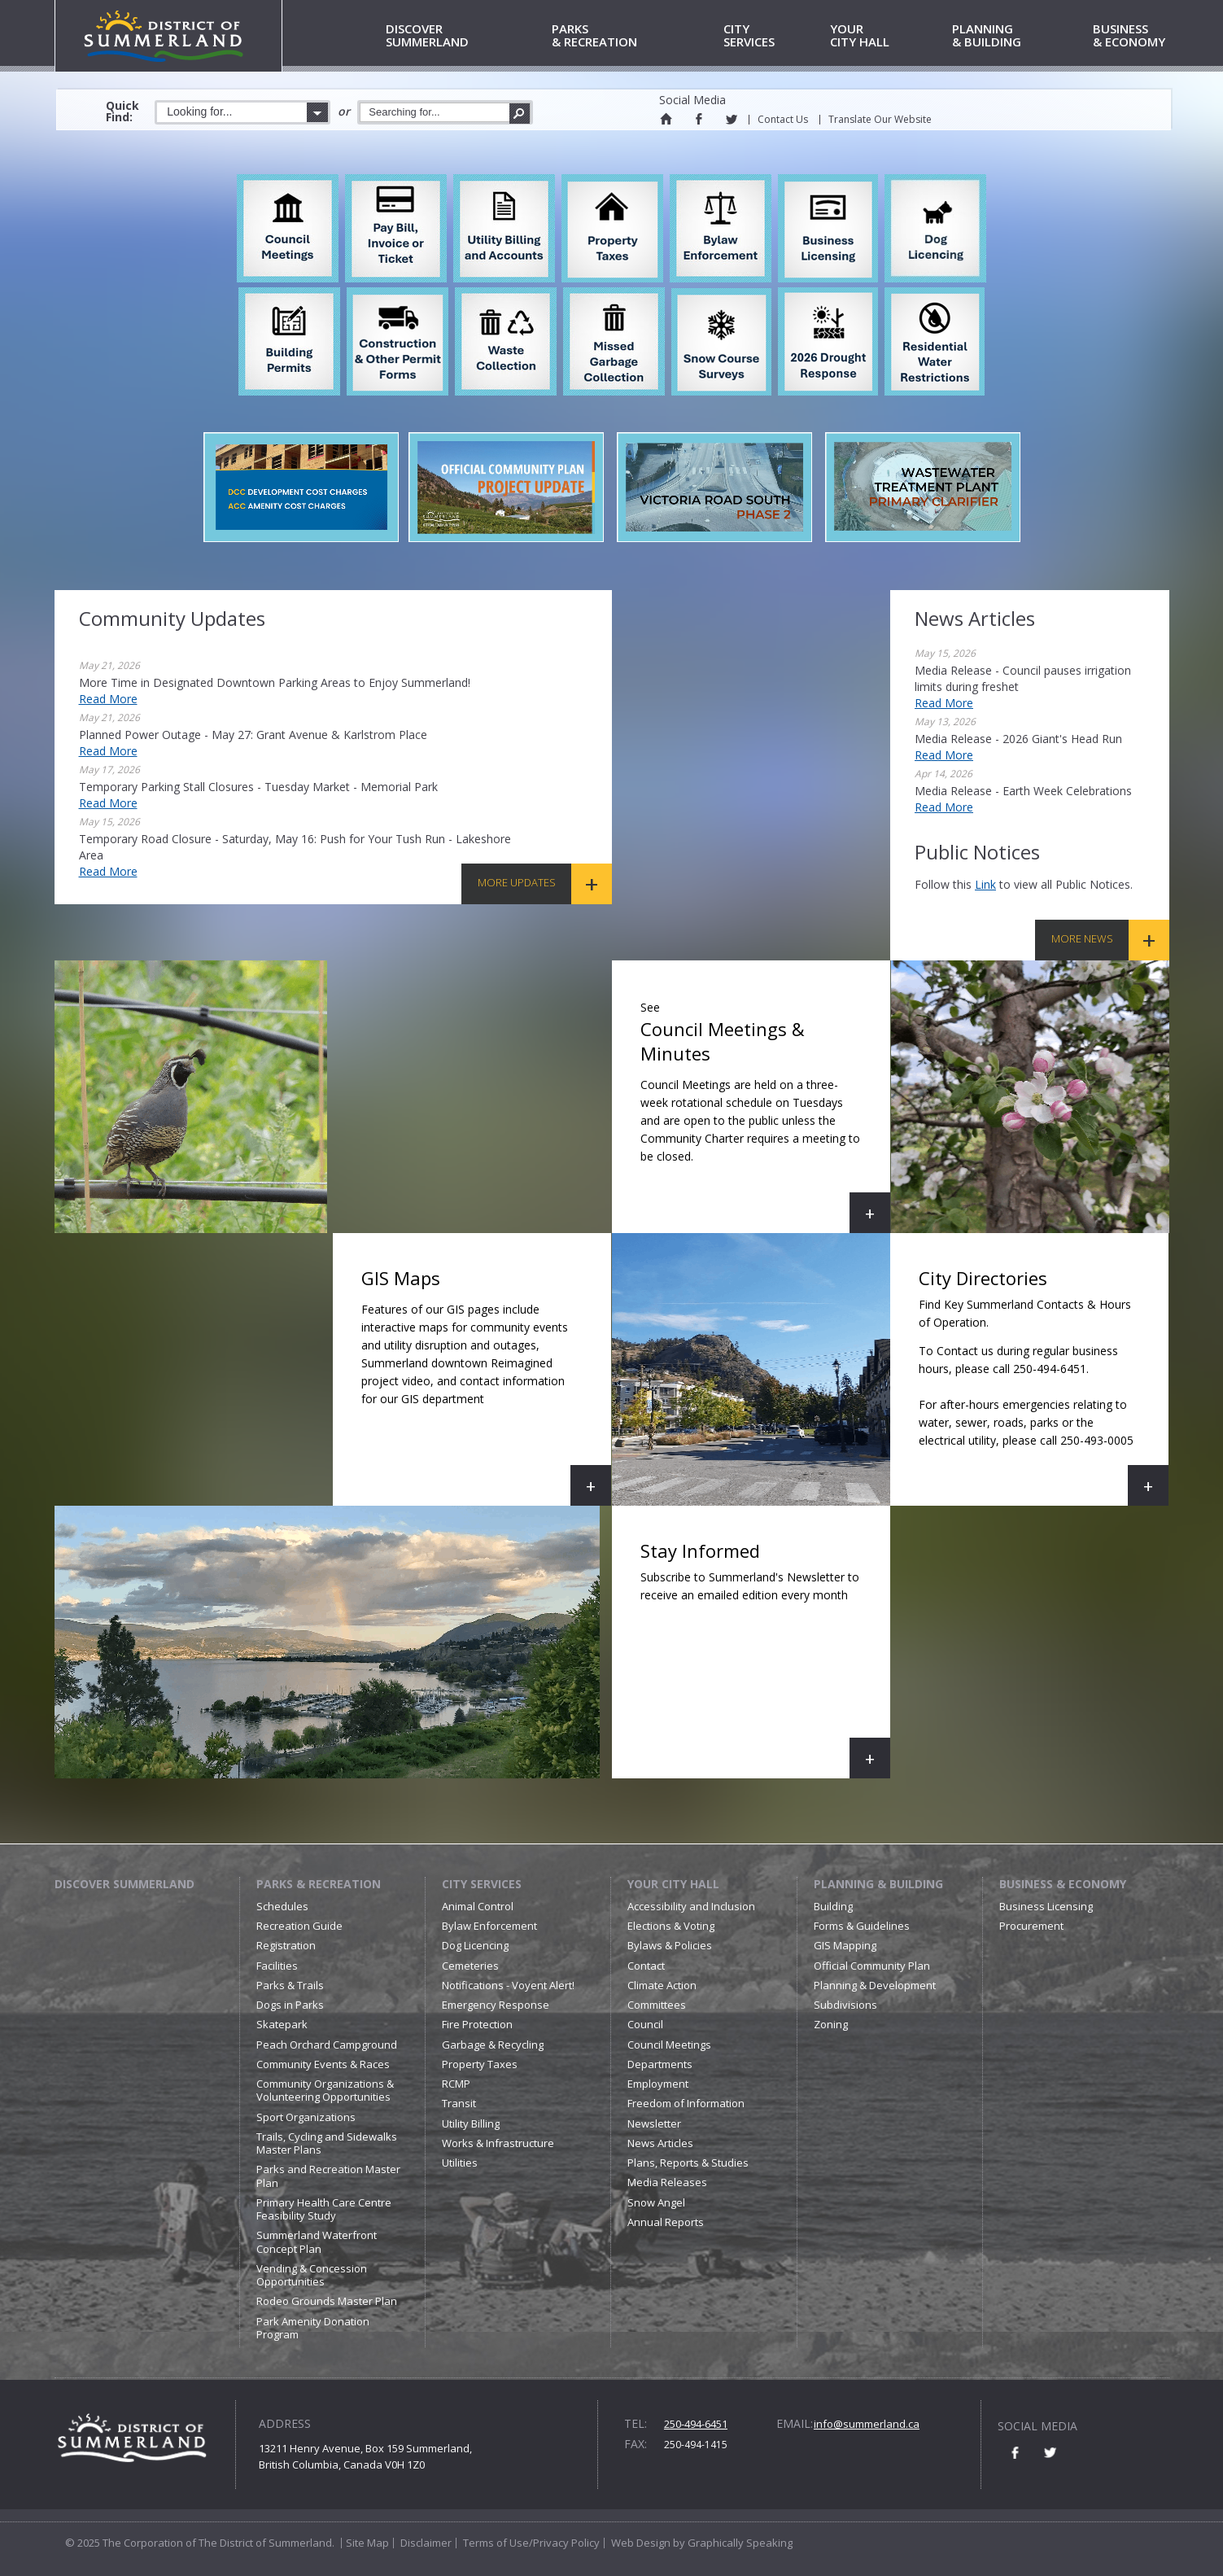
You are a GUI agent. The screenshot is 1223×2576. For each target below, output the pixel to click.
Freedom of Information (686, 2103)
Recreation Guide (299, 1925)
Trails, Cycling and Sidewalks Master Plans (326, 2143)
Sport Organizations (306, 2117)
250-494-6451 (695, 2423)
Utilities (460, 2162)
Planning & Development (875, 1985)
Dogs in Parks (290, 2004)
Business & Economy (1062, 1884)
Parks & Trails (290, 1985)
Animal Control (477, 1906)
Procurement (1031, 1925)
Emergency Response (495, 2004)
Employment (657, 2083)
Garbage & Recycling (493, 2044)
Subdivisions (845, 2004)
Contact (646, 1965)
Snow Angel (656, 2202)
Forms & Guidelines (862, 1925)
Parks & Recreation (318, 1884)
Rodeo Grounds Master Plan (326, 2301)
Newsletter (654, 2123)
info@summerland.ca (866, 2423)
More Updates (517, 882)
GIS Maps (486, 1386)
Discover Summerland (124, 1884)
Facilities (277, 1965)
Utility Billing (471, 2123)
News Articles (660, 2143)
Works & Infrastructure (498, 2143)
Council (645, 2024)
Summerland (466, 36)
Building (833, 1906)
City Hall (888, 36)
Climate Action (662, 1985)
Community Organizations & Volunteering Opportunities (325, 2090)
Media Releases (667, 2182)
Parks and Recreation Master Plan (328, 2175)
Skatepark (282, 2024)
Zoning (831, 2024)
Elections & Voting (670, 1925)
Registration (286, 1945)
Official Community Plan (872, 1965)
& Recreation (634, 36)
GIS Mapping (845, 1945)
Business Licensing (1046, 1906)
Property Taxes (480, 2064)
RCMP (456, 2083)
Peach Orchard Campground (326, 2044)
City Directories (1040, 1386)
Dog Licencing (475, 1945)
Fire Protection (477, 2024)
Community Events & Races (323, 2064)
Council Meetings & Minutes (765, 1113)
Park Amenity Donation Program (312, 2328)
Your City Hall (673, 1884)
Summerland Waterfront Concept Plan (316, 2241)
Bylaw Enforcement (489, 1925)
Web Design (640, 2542)
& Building (1019, 36)
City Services (482, 1884)
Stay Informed (765, 1658)
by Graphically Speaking (731, 2542)
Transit (459, 2103)
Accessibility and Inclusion (691, 1906)
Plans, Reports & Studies (688, 2162)
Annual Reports (665, 2222)
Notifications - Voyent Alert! (508, 1985)
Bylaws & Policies (669, 1945)
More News (1082, 938)
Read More (108, 698)
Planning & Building (878, 1884)
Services (774, 36)
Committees (656, 2004)
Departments (659, 2064)
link (985, 884)
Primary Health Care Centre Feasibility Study (323, 2209)
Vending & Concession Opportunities (311, 2275)
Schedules (282, 1906)
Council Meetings (669, 2044)
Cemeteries (470, 1965)
